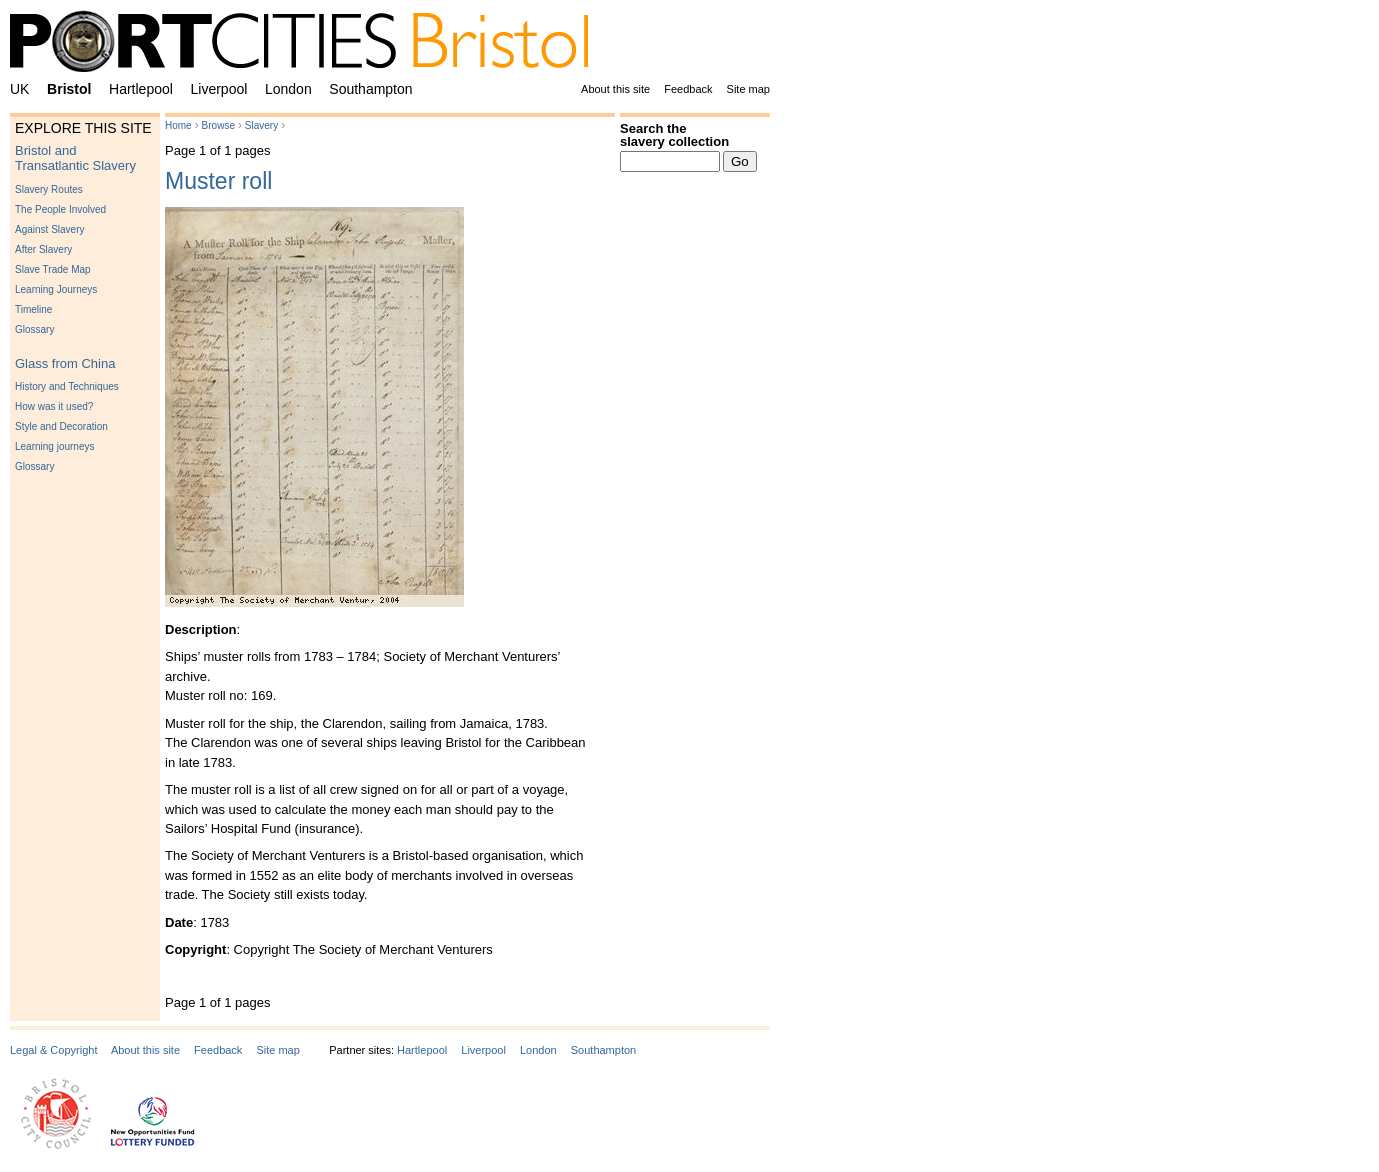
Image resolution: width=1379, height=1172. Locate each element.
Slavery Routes (49, 189)
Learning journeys (55, 446)
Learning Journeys (56, 289)
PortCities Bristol (307, 45)
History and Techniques (67, 386)
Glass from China (65, 363)
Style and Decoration (61, 426)
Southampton (370, 89)
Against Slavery (49, 229)
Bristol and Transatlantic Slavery (75, 158)
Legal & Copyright (53, 1050)
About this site (615, 89)
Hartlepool (141, 89)
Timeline (33, 309)
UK (19, 89)
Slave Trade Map (53, 269)
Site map (748, 89)
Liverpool (219, 89)
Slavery (261, 125)
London (288, 89)
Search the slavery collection (674, 135)
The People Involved (60, 209)
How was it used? (54, 406)
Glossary (34, 329)
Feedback (688, 89)
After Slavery (43, 249)
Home (178, 125)
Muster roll (218, 181)
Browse (218, 125)
